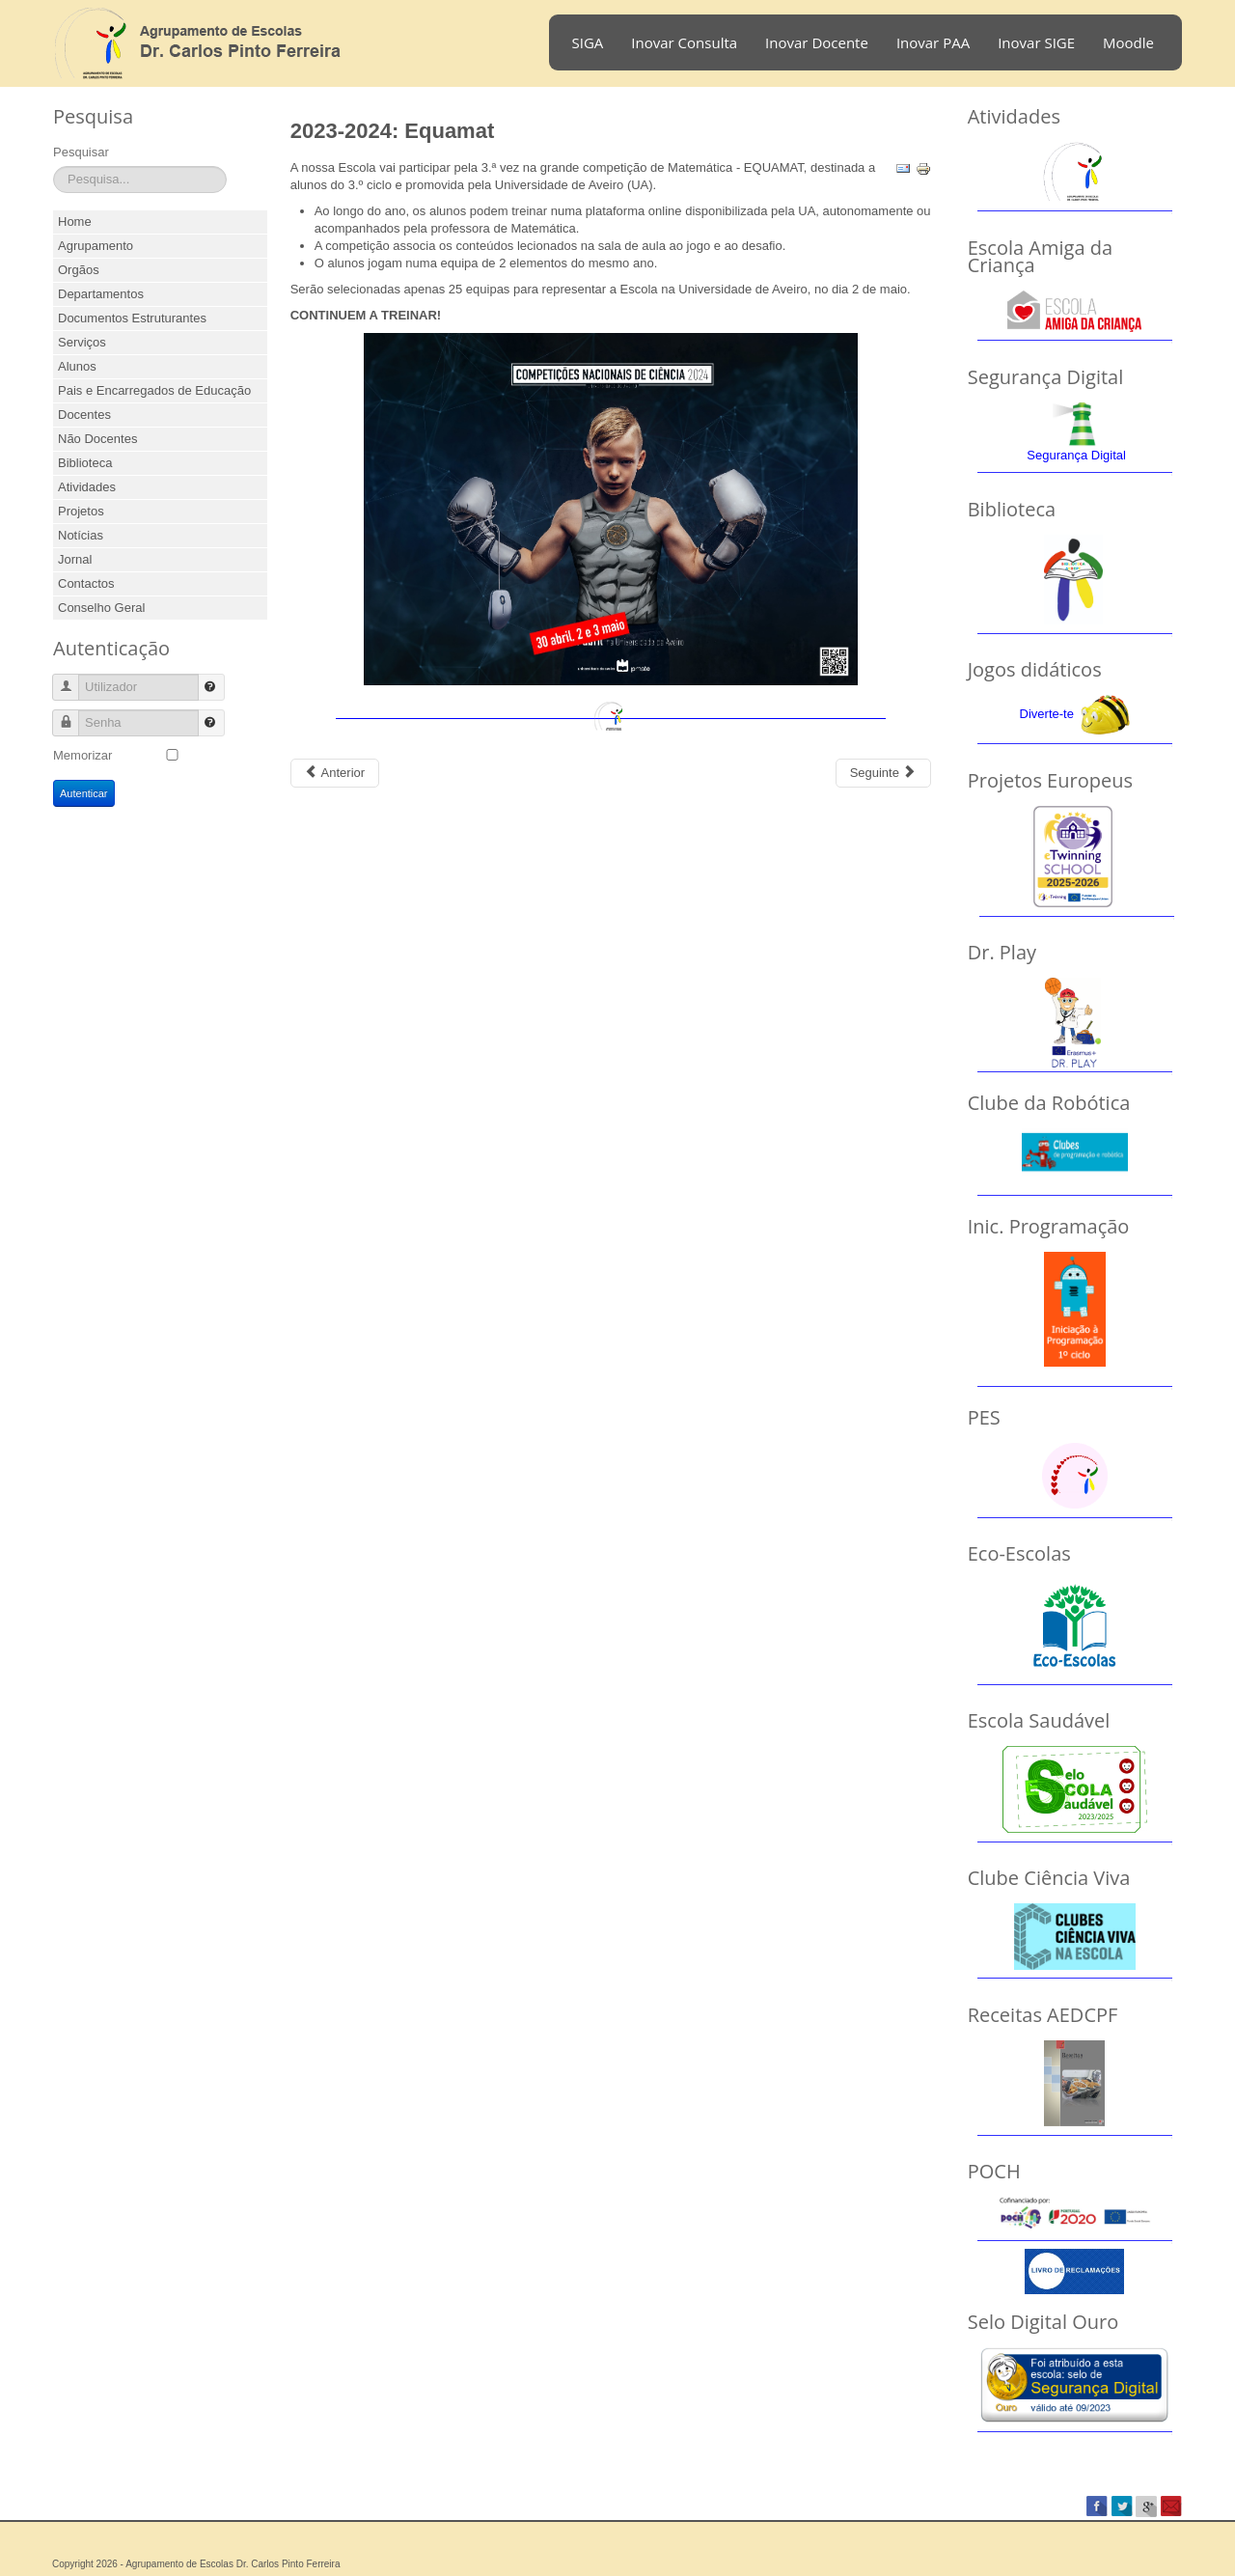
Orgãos (78, 270)
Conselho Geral (101, 607)
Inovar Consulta (684, 42)
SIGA (588, 42)
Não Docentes (97, 438)
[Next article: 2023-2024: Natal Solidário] (883, 773)
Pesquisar (81, 152)
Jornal (75, 559)
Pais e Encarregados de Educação (154, 390)
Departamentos (101, 294)
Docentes (84, 414)
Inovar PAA (933, 42)
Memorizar (82, 755)
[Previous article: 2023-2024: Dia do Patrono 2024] (334, 773)
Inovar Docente (816, 42)
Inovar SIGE (1036, 42)
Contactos (86, 583)
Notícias (80, 535)
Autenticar (84, 793)
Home (75, 221)
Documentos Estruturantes (132, 318)
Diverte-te (1047, 713)
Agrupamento (95, 245)
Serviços (82, 342)
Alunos (77, 366)
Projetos (81, 511)
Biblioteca (85, 463)
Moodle (1128, 42)
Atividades (87, 487)
